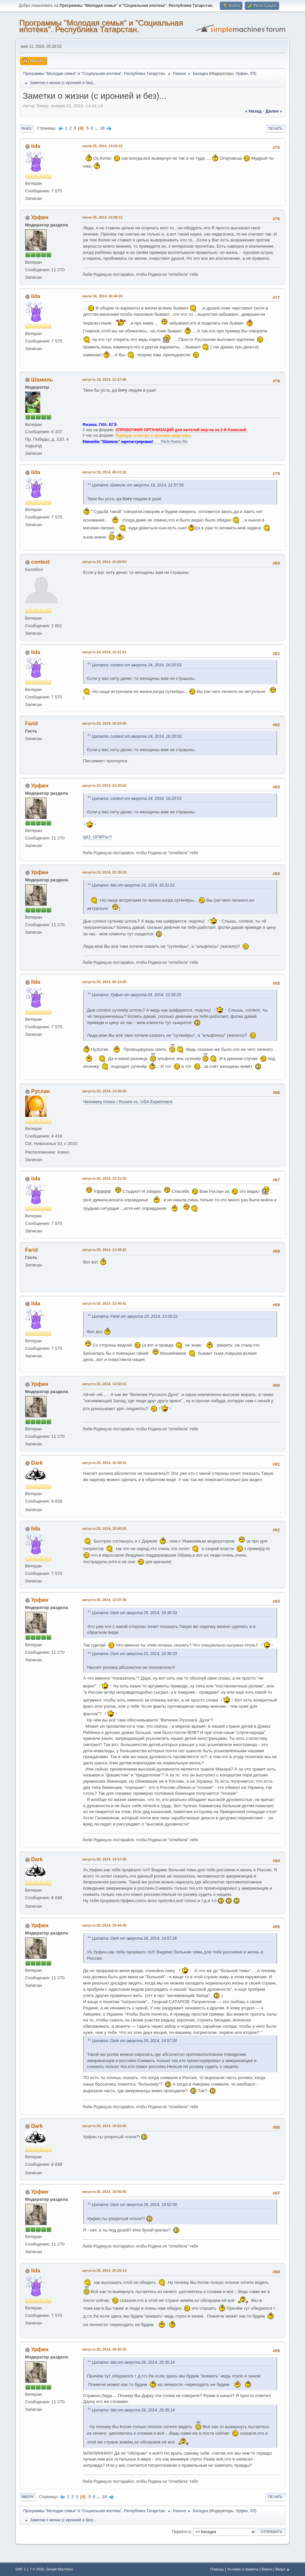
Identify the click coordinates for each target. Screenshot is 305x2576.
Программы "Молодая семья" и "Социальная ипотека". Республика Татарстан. (101, 26)
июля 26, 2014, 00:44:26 (103, 296)
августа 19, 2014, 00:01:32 (104, 472)
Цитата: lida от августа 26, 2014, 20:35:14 (133, 2362)
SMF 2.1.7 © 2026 (29, 2569)
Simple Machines (59, 2569)
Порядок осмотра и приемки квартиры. (153, 435)
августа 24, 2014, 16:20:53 (104, 562)
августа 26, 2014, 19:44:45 (104, 1925)
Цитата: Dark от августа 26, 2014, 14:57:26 (134, 1938)
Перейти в (181, 2532)
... (97, 128)
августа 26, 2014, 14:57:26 (104, 1859)
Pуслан (40, 1091)
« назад (253, 111)
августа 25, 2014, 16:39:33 (104, 1463)
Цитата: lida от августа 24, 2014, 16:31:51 (133, 885)
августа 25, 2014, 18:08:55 (104, 1528)
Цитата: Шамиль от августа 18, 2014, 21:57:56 (138, 485)
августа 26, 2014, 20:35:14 (104, 2270)
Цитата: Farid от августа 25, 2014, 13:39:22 (135, 1316)
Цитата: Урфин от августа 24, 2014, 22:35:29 (136, 995)
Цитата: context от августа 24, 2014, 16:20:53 (136, 665)
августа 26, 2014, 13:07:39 (104, 1600)
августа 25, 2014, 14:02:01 (104, 1384)
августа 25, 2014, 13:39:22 (104, 1250)
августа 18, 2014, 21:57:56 (104, 379)
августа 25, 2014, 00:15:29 (104, 982)
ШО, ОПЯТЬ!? (97, 837)
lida (35, 146)
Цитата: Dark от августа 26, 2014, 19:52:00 (134, 2204)
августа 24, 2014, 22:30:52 (104, 785)
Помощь (217, 2569)
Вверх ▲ (283, 2569)
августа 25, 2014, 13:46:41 (104, 1303)
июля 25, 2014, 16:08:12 (103, 217)
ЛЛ (252, 73)
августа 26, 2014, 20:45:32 (104, 2349)
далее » (273, 111)
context (40, 562)
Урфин (242, 73)
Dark (37, 1463)
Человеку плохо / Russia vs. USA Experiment (127, 1101)
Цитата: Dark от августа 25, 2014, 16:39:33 (134, 1613)
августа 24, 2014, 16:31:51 (104, 652)
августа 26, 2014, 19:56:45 (104, 2192)
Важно (267, 2569)
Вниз (26, 129)
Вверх (28, 2497)
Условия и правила (242, 2569)
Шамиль (42, 379)
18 (102, 128)
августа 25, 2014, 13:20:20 (104, 1091)
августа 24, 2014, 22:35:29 (104, 872)
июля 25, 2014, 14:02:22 (103, 146)
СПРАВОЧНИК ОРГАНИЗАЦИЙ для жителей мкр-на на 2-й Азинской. (181, 430)
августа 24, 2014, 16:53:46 (104, 723)
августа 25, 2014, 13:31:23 (104, 1178)
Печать (275, 129)
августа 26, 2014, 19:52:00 (104, 2126)
